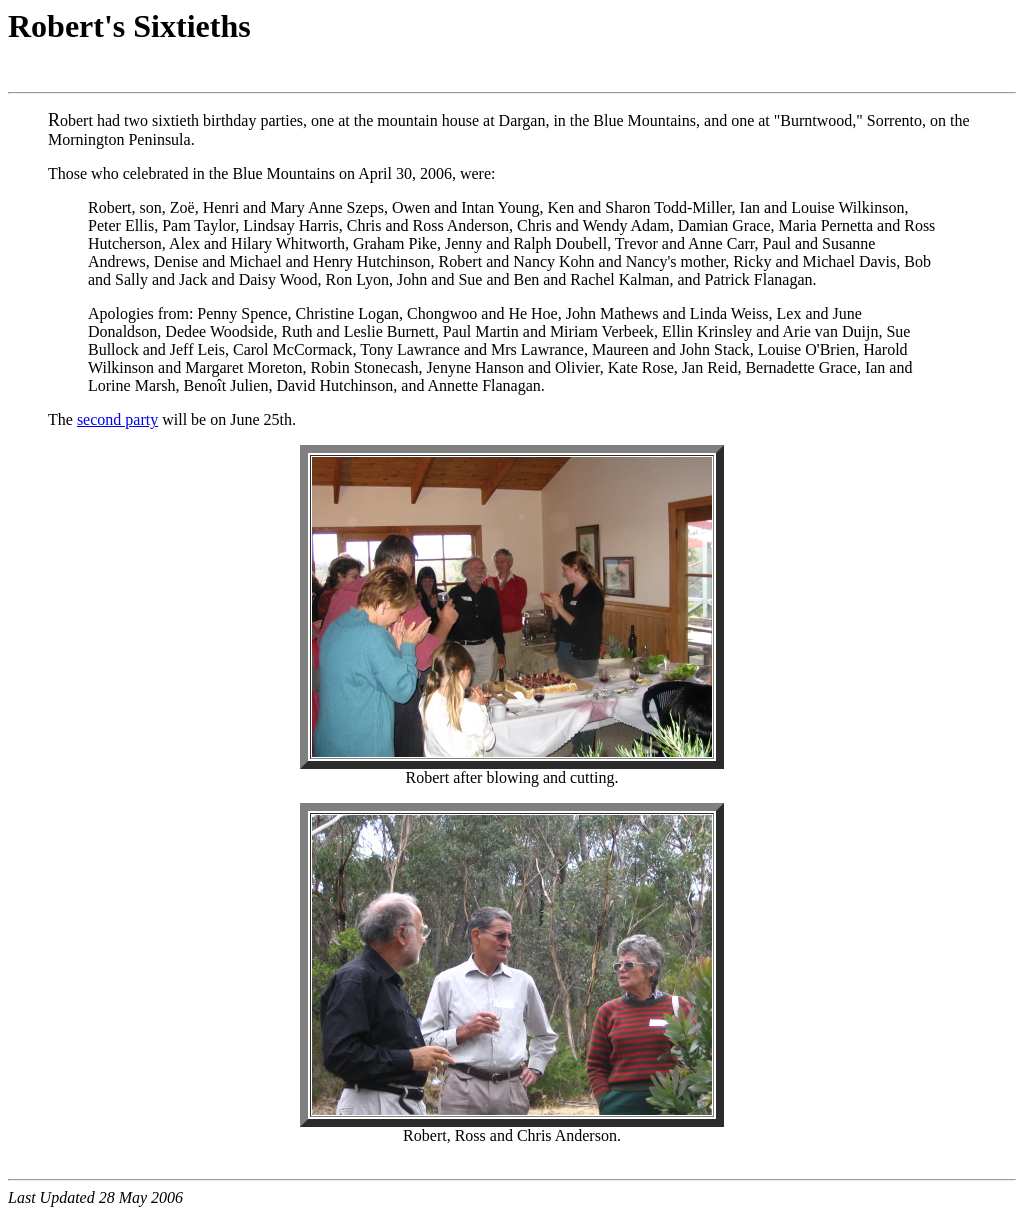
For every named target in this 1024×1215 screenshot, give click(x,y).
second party (117, 419)
